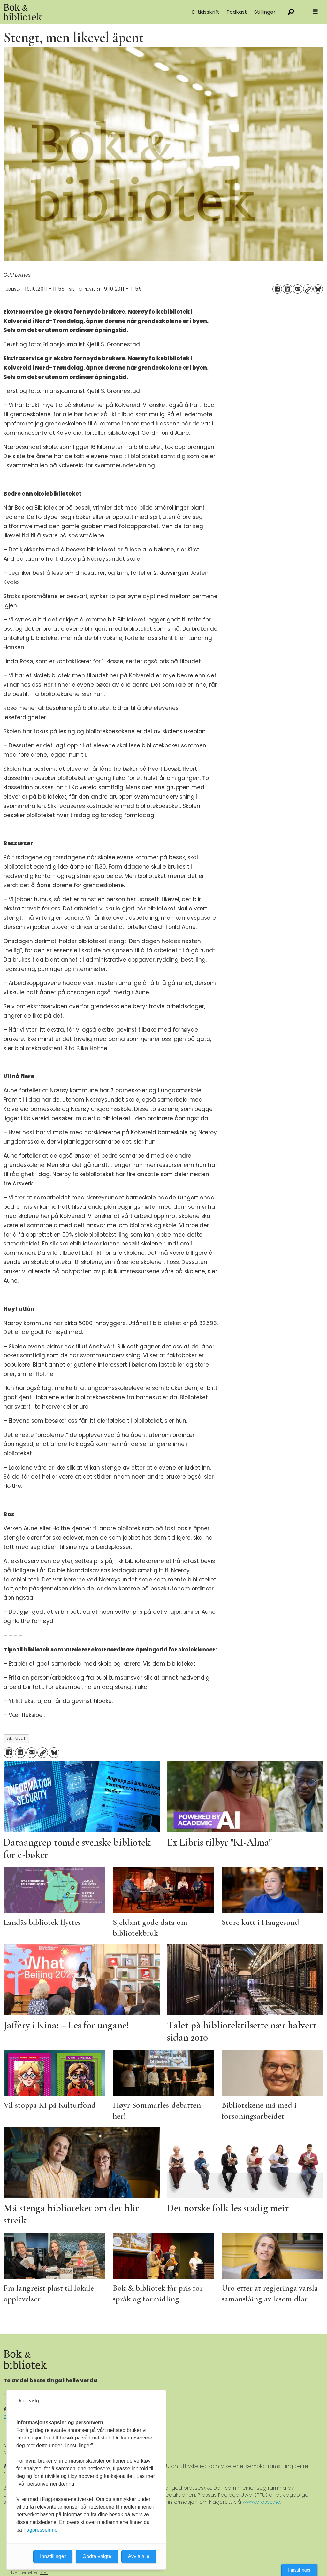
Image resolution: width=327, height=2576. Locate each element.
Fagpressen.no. (41, 2530)
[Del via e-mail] (297, 289)
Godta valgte (96, 2556)
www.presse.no (261, 2502)
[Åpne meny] (315, 12)
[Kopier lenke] (308, 289)
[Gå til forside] (70, 12)
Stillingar (265, 12)
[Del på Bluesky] (318, 289)
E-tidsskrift (205, 12)
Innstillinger (299, 2569)
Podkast (236, 12)
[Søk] (291, 12)
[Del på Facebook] (277, 289)
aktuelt (16, 1738)
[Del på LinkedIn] (287, 289)
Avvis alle (138, 2556)
